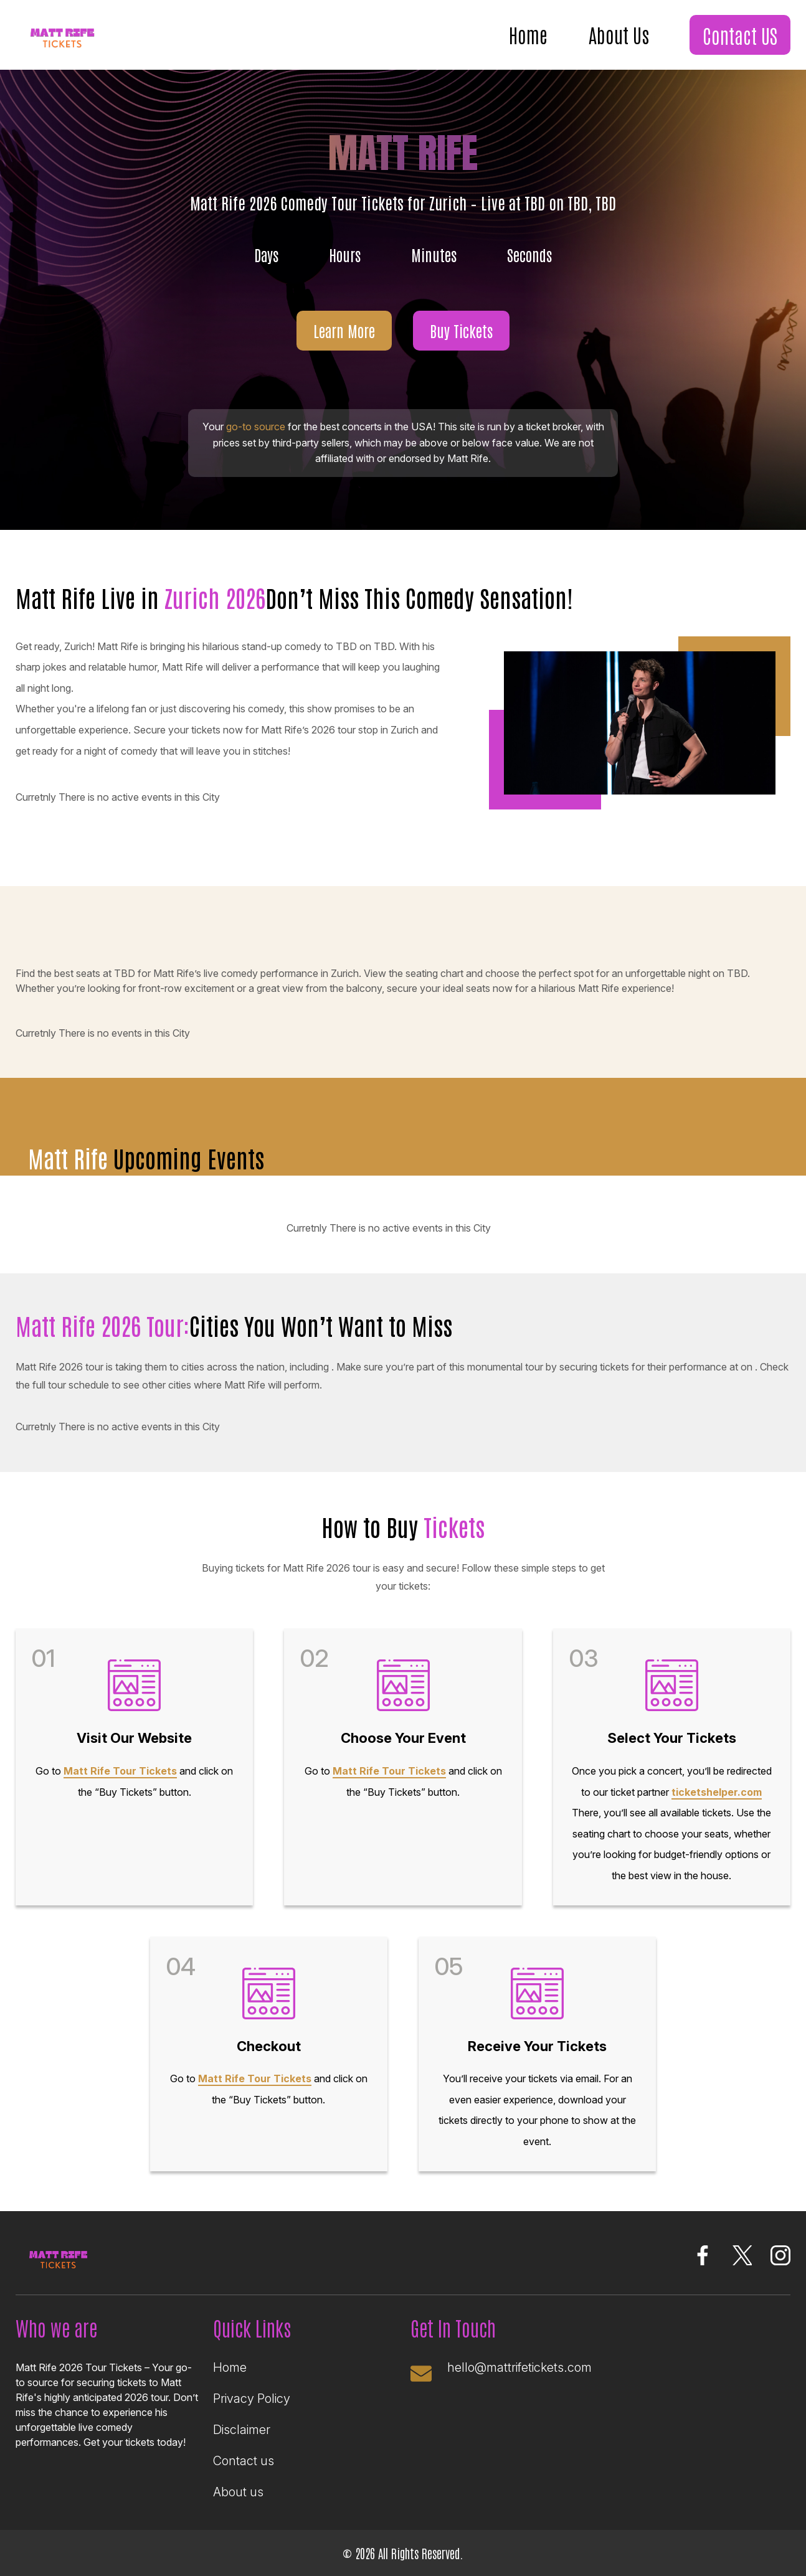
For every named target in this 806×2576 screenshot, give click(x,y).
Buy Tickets (461, 330)
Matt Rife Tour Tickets (120, 1771)
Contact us (243, 2460)
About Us (619, 34)
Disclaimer (241, 2429)
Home (528, 34)
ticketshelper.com (716, 1792)
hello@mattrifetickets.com (519, 2367)
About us (238, 2491)
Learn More (344, 330)
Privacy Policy (251, 2398)
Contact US (740, 34)
